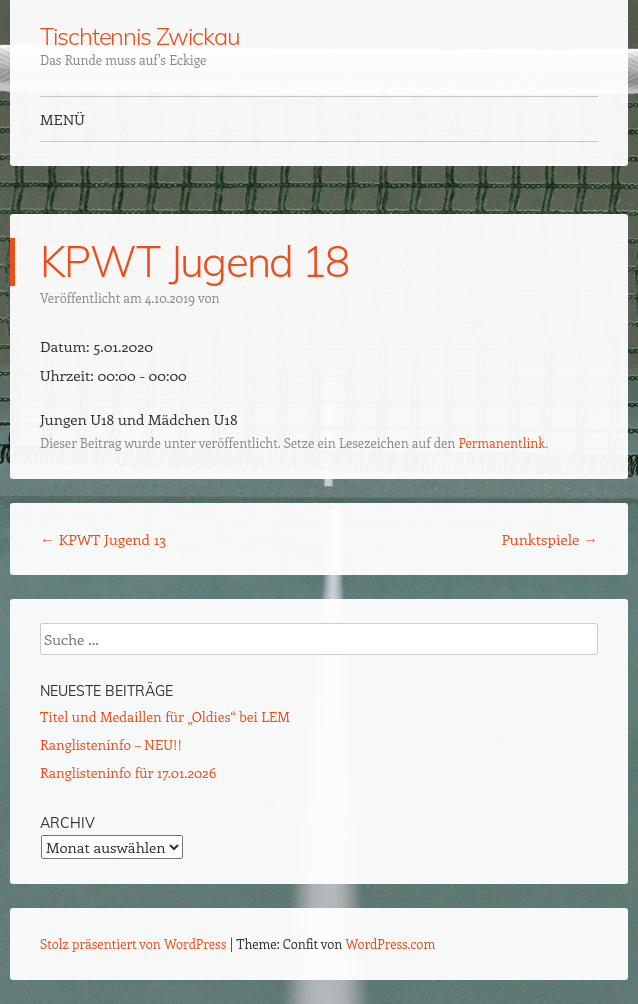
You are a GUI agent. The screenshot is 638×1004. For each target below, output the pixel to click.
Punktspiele (549, 539)
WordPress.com (391, 943)
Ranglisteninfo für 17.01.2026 (128, 772)
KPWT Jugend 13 (103, 539)
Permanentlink (501, 442)
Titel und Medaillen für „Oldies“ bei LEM (165, 716)
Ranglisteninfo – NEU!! (111, 744)
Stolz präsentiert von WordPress (133, 943)
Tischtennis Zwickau (139, 36)
